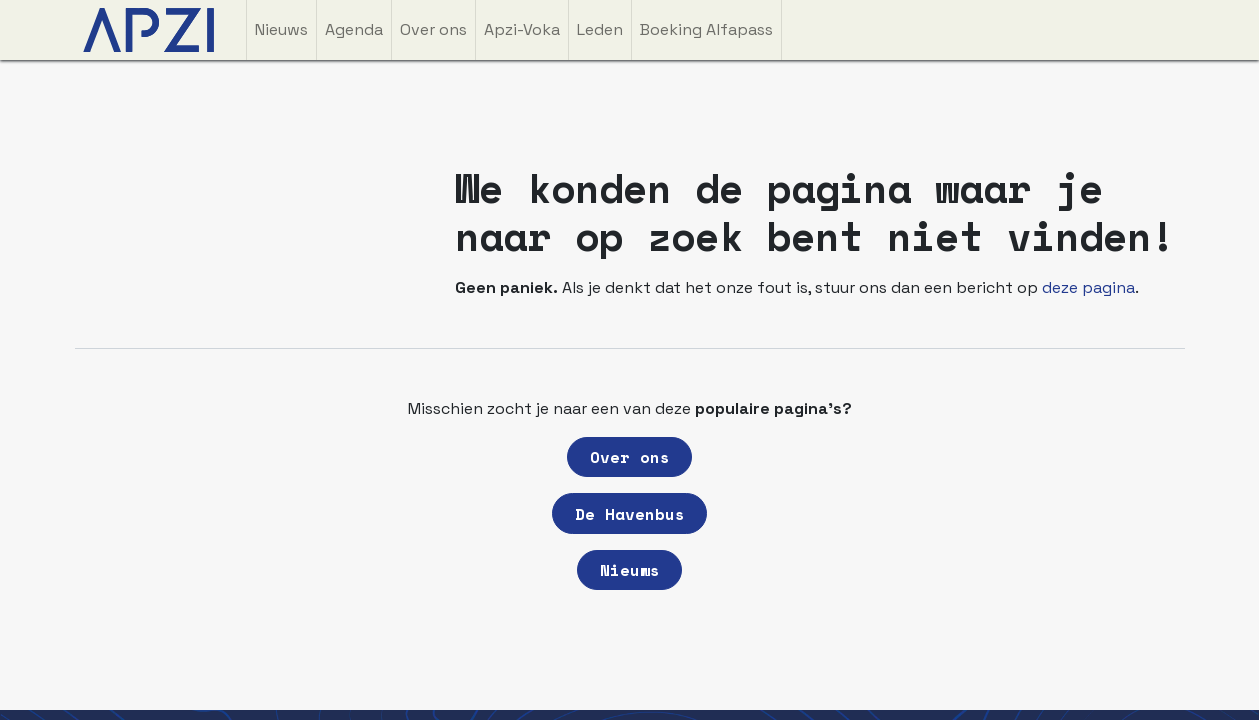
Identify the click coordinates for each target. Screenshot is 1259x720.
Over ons (630, 457)
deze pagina (1088, 287)
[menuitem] (281, 30)
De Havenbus (630, 514)
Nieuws (630, 570)
